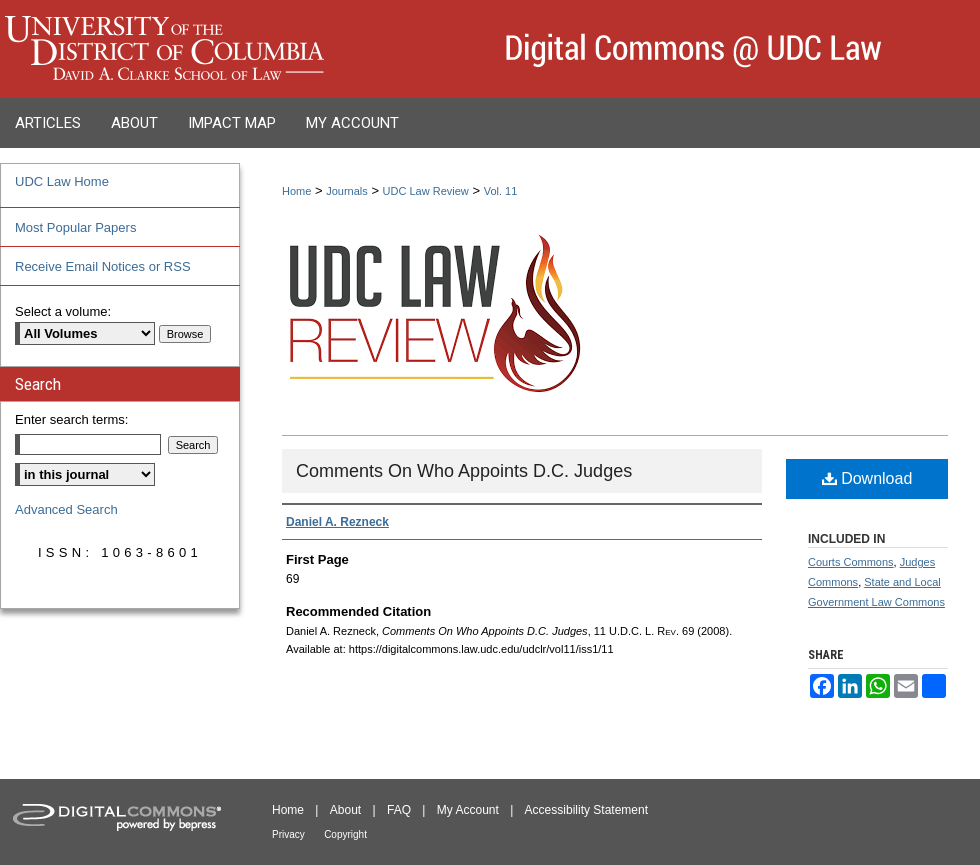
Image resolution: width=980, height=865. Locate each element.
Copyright (345, 834)
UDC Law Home (62, 181)
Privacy (288, 834)
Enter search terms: (71, 419)
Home (296, 191)
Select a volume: (63, 311)
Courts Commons (851, 562)
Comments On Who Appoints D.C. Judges (464, 471)
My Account (468, 810)
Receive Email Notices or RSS (103, 266)
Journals (347, 191)
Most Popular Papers (75, 227)
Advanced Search (66, 509)
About (345, 810)
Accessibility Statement (586, 810)
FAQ (399, 810)
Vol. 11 (501, 191)
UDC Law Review (426, 191)
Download (867, 478)
